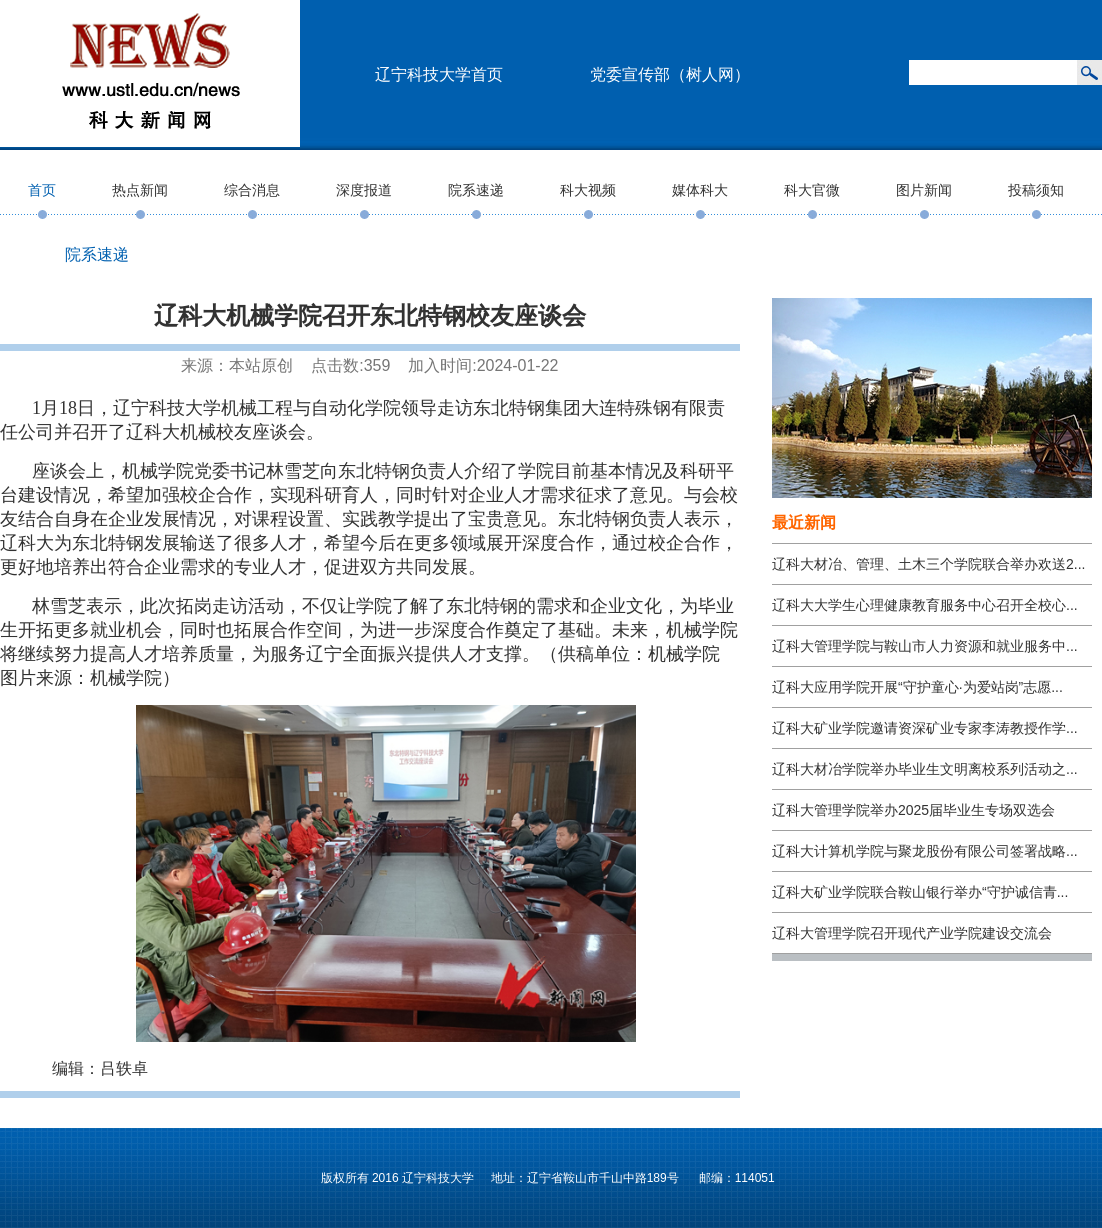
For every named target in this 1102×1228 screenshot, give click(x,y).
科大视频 (588, 190)
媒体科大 (700, 190)
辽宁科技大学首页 (439, 74)
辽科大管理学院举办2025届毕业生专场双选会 (913, 810)
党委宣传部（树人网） (670, 74)
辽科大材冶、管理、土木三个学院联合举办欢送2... (928, 564)
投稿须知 (1036, 190)
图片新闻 (924, 190)
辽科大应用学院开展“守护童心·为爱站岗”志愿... (917, 687)
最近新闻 (804, 522)
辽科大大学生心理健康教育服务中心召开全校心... (925, 605)
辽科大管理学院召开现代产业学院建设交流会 (912, 933)
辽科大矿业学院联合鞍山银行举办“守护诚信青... (920, 892)
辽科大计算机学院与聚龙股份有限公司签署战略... (925, 851)
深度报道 (364, 190)
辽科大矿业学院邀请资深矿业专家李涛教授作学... (925, 728)
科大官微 (812, 190)
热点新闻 (140, 190)
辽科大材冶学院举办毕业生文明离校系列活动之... (925, 769)
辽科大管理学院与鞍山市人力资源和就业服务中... (925, 646)
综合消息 (252, 190)
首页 (42, 190)
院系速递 (476, 190)
